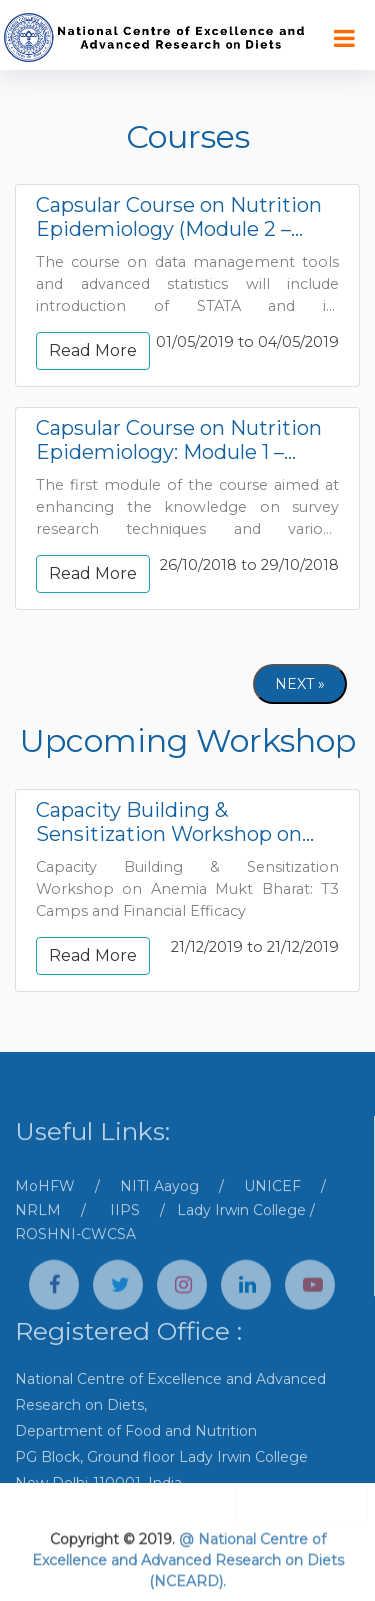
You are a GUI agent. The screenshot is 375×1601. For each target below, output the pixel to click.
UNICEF (272, 1219)
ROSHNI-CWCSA (75, 1267)
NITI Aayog (159, 1219)
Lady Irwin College (241, 1243)
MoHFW (45, 1219)
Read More (93, 350)
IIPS (125, 1243)
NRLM (38, 1243)
